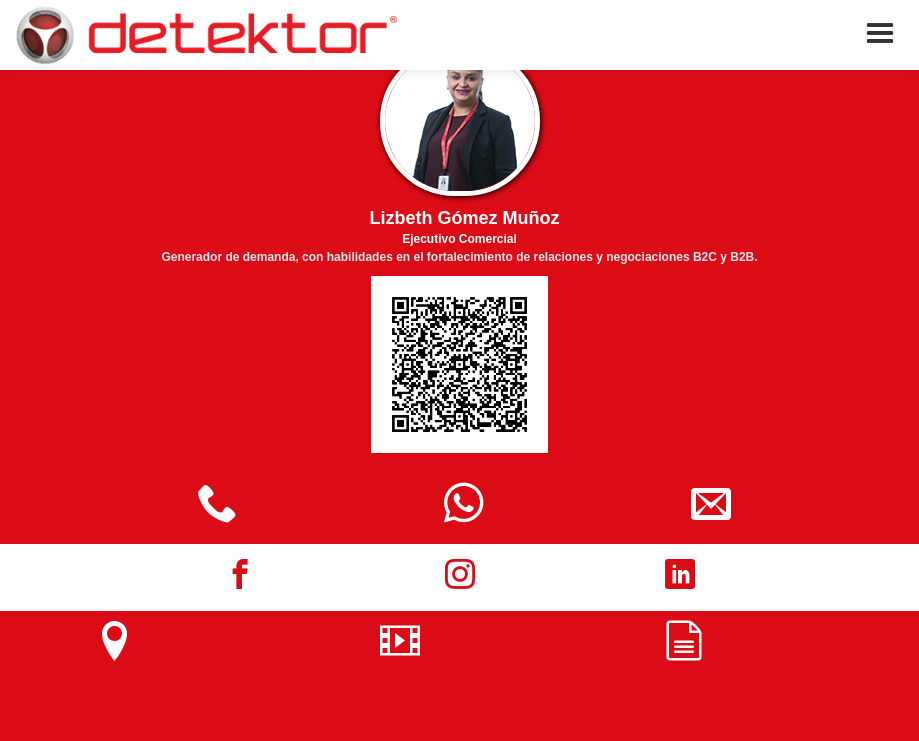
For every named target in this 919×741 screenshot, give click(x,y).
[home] (205, 35)
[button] (880, 34)
